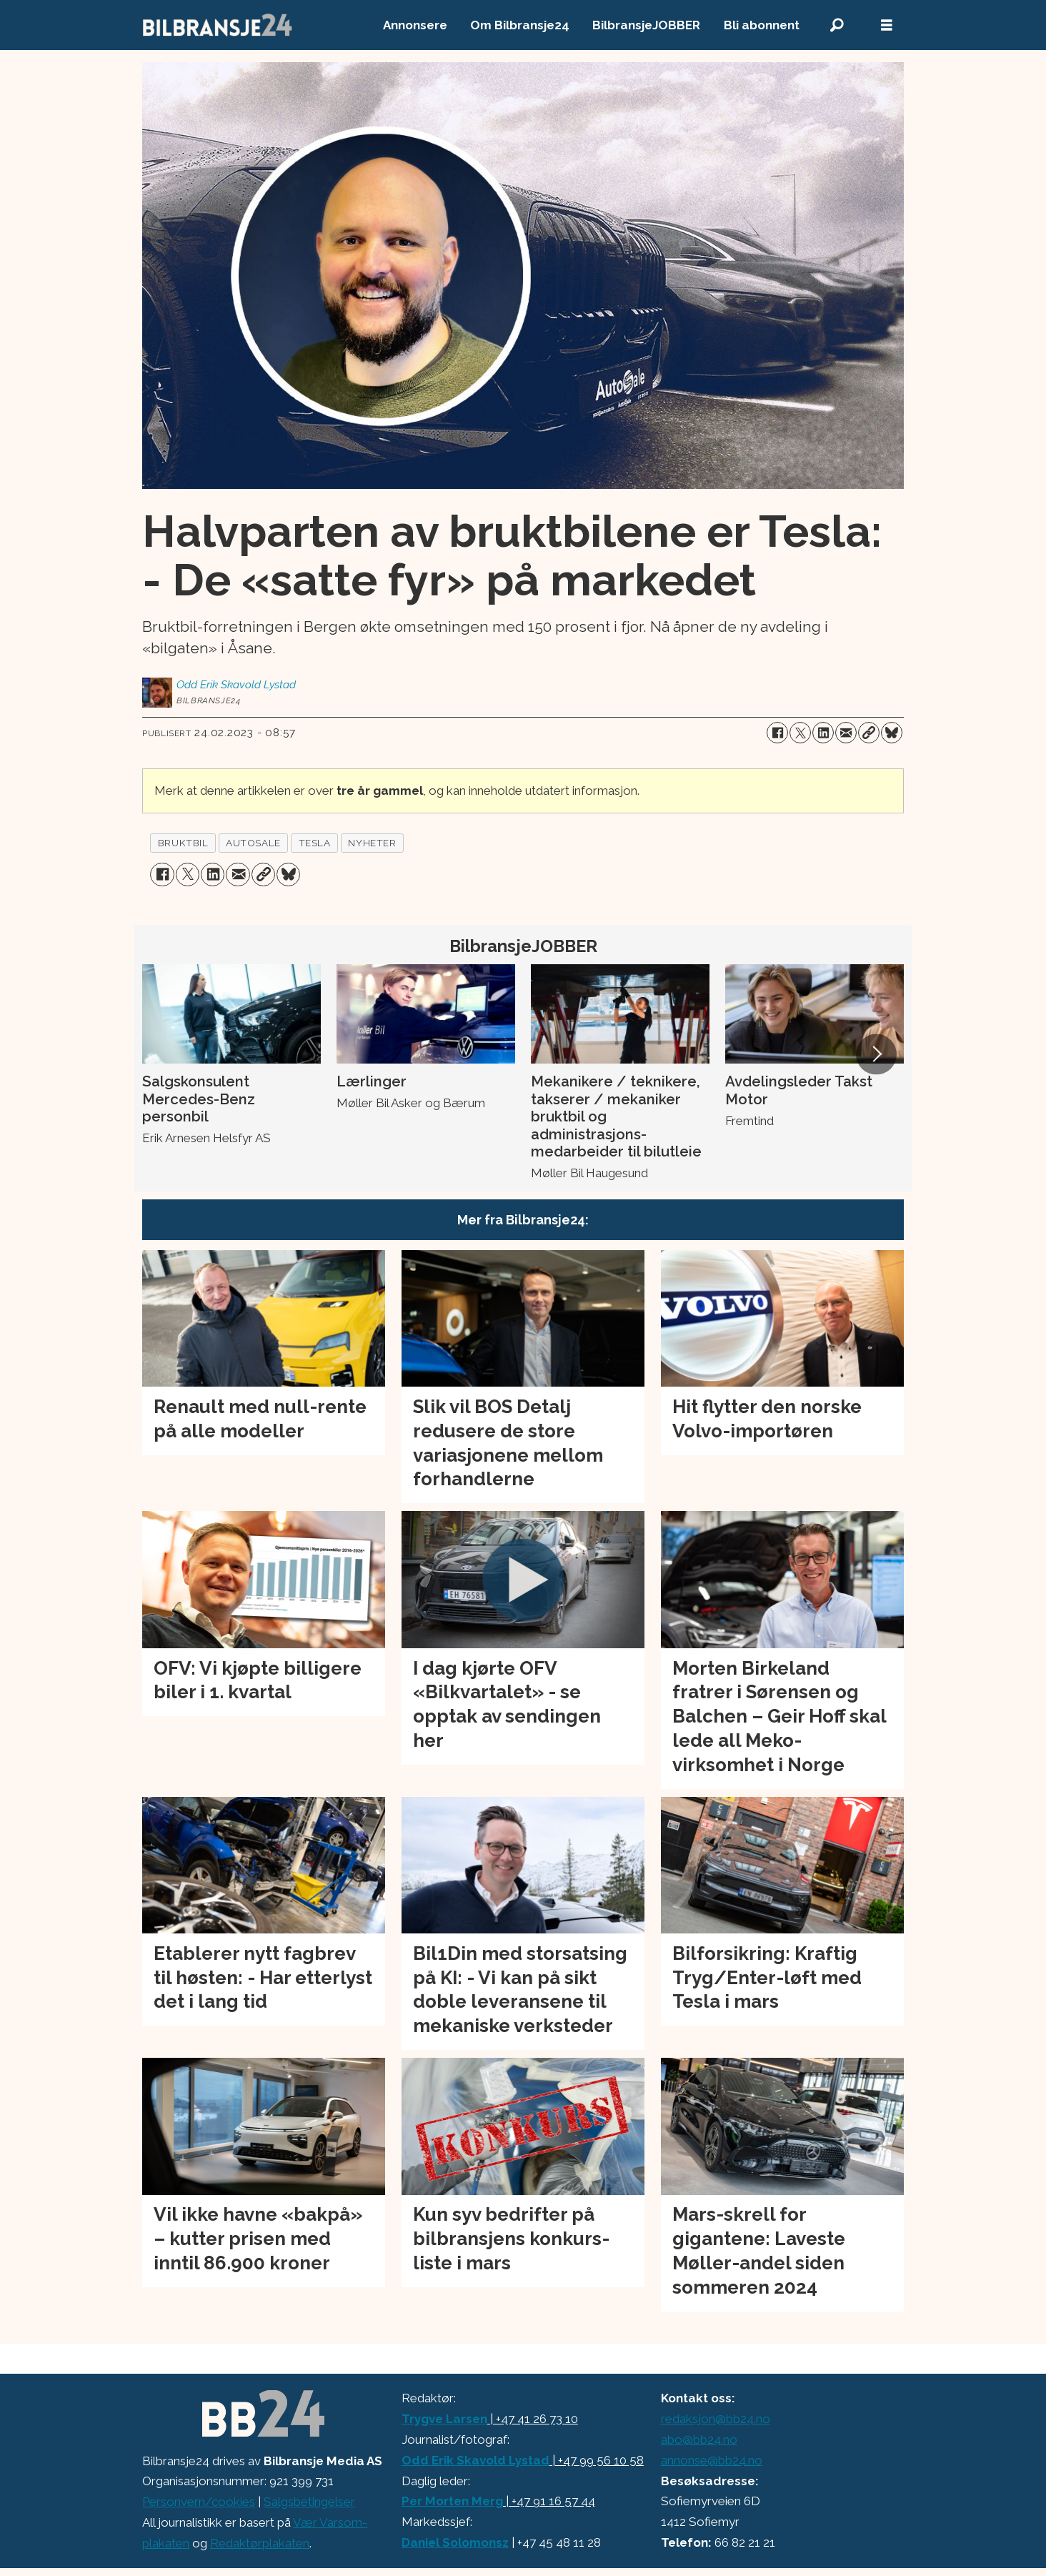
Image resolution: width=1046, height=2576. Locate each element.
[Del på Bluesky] (891, 732)
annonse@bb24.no (711, 2460)
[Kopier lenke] (869, 732)
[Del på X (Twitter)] (800, 732)
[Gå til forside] (218, 25)
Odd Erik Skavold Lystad (475, 2460)
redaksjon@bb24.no (715, 2419)
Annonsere (415, 25)
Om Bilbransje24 (519, 25)
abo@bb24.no (699, 2439)
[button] (876, 1054)
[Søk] (837, 25)
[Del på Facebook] (777, 732)
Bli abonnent (762, 25)
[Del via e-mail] (846, 732)
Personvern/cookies (198, 2502)
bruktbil (183, 842)
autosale (253, 842)
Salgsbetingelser (309, 2502)
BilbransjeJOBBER (646, 25)
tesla (315, 842)
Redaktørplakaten (259, 2543)
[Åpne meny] (887, 25)
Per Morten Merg (452, 2501)
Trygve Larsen (444, 2419)
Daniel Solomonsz (455, 2542)
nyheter (372, 842)
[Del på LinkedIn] (823, 732)
